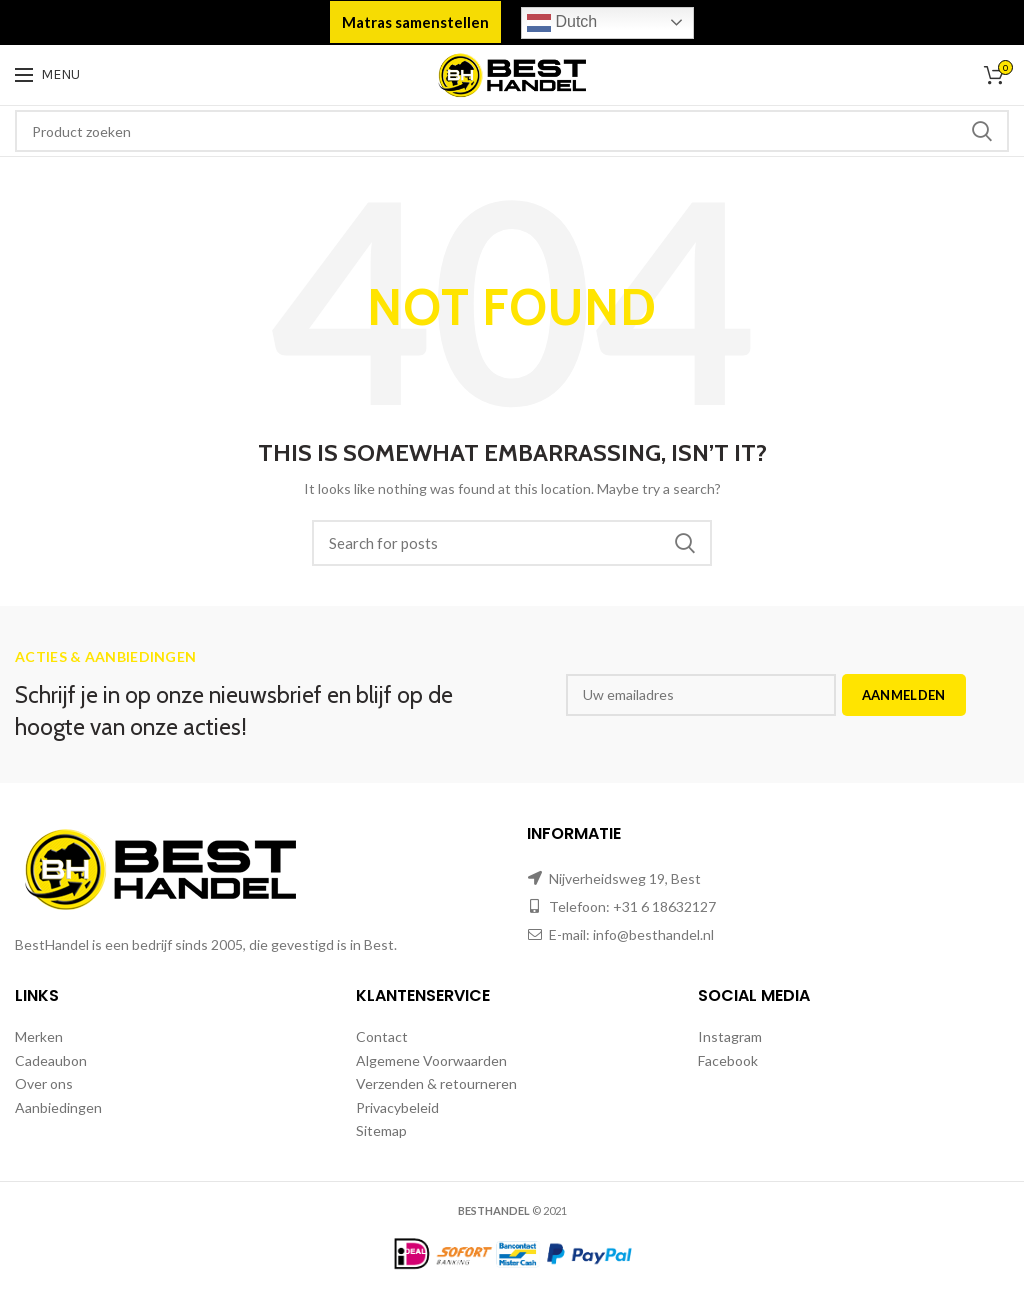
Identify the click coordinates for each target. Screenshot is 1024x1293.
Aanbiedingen (58, 1107)
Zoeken (982, 131)
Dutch (562, 23)
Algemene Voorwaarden (431, 1060)
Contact (382, 1036)
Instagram (730, 1036)
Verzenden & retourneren (436, 1083)
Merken (39, 1036)
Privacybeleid (397, 1107)
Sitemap (381, 1130)
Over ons (44, 1083)
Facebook (728, 1060)
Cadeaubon (51, 1060)
